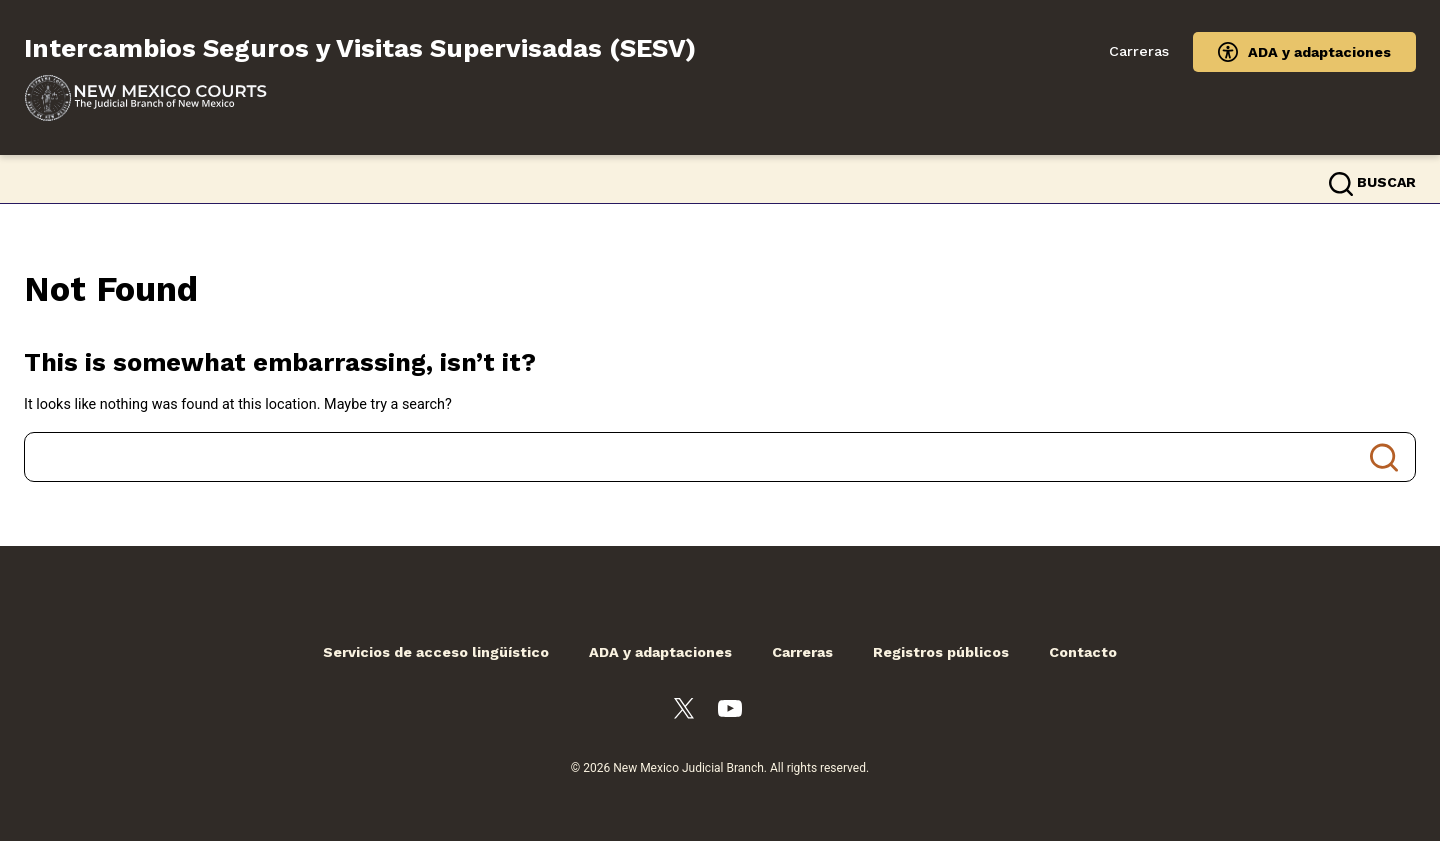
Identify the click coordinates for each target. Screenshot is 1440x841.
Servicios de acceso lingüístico (436, 652)
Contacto (1083, 652)
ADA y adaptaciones (1319, 52)
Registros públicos (941, 652)
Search (1384, 457)
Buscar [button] (1386, 182)
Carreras (1139, 51)
